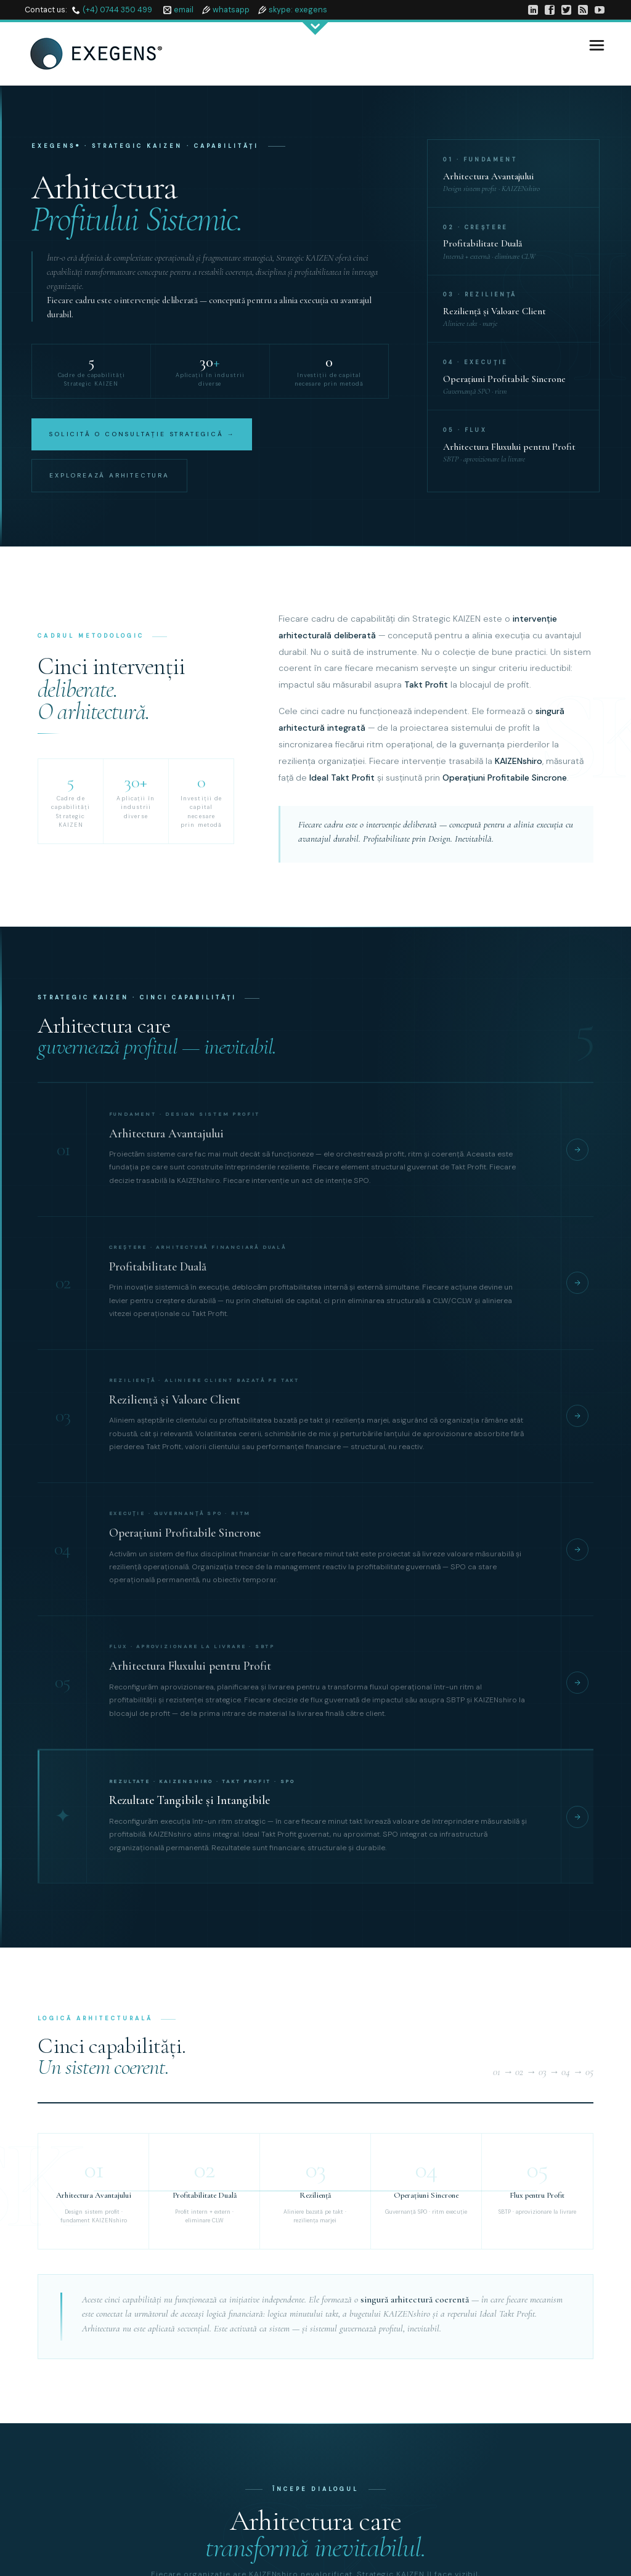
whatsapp (231, 10)
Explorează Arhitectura (109, 475)
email (183, 10)
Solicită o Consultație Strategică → (142, 434)
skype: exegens (298, 10)
